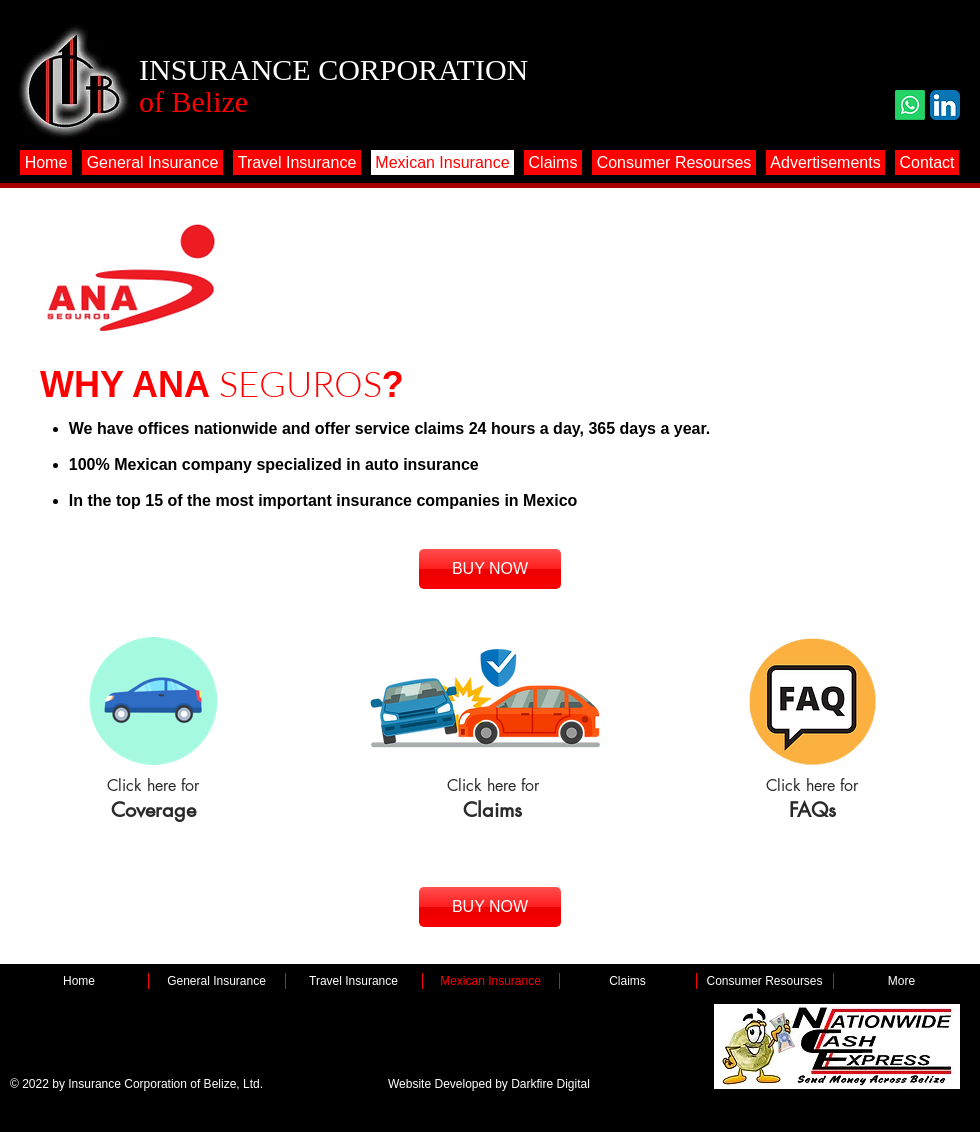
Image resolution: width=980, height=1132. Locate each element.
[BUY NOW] (490, 569)
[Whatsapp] (910, 105)
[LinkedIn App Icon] (945, 105)
